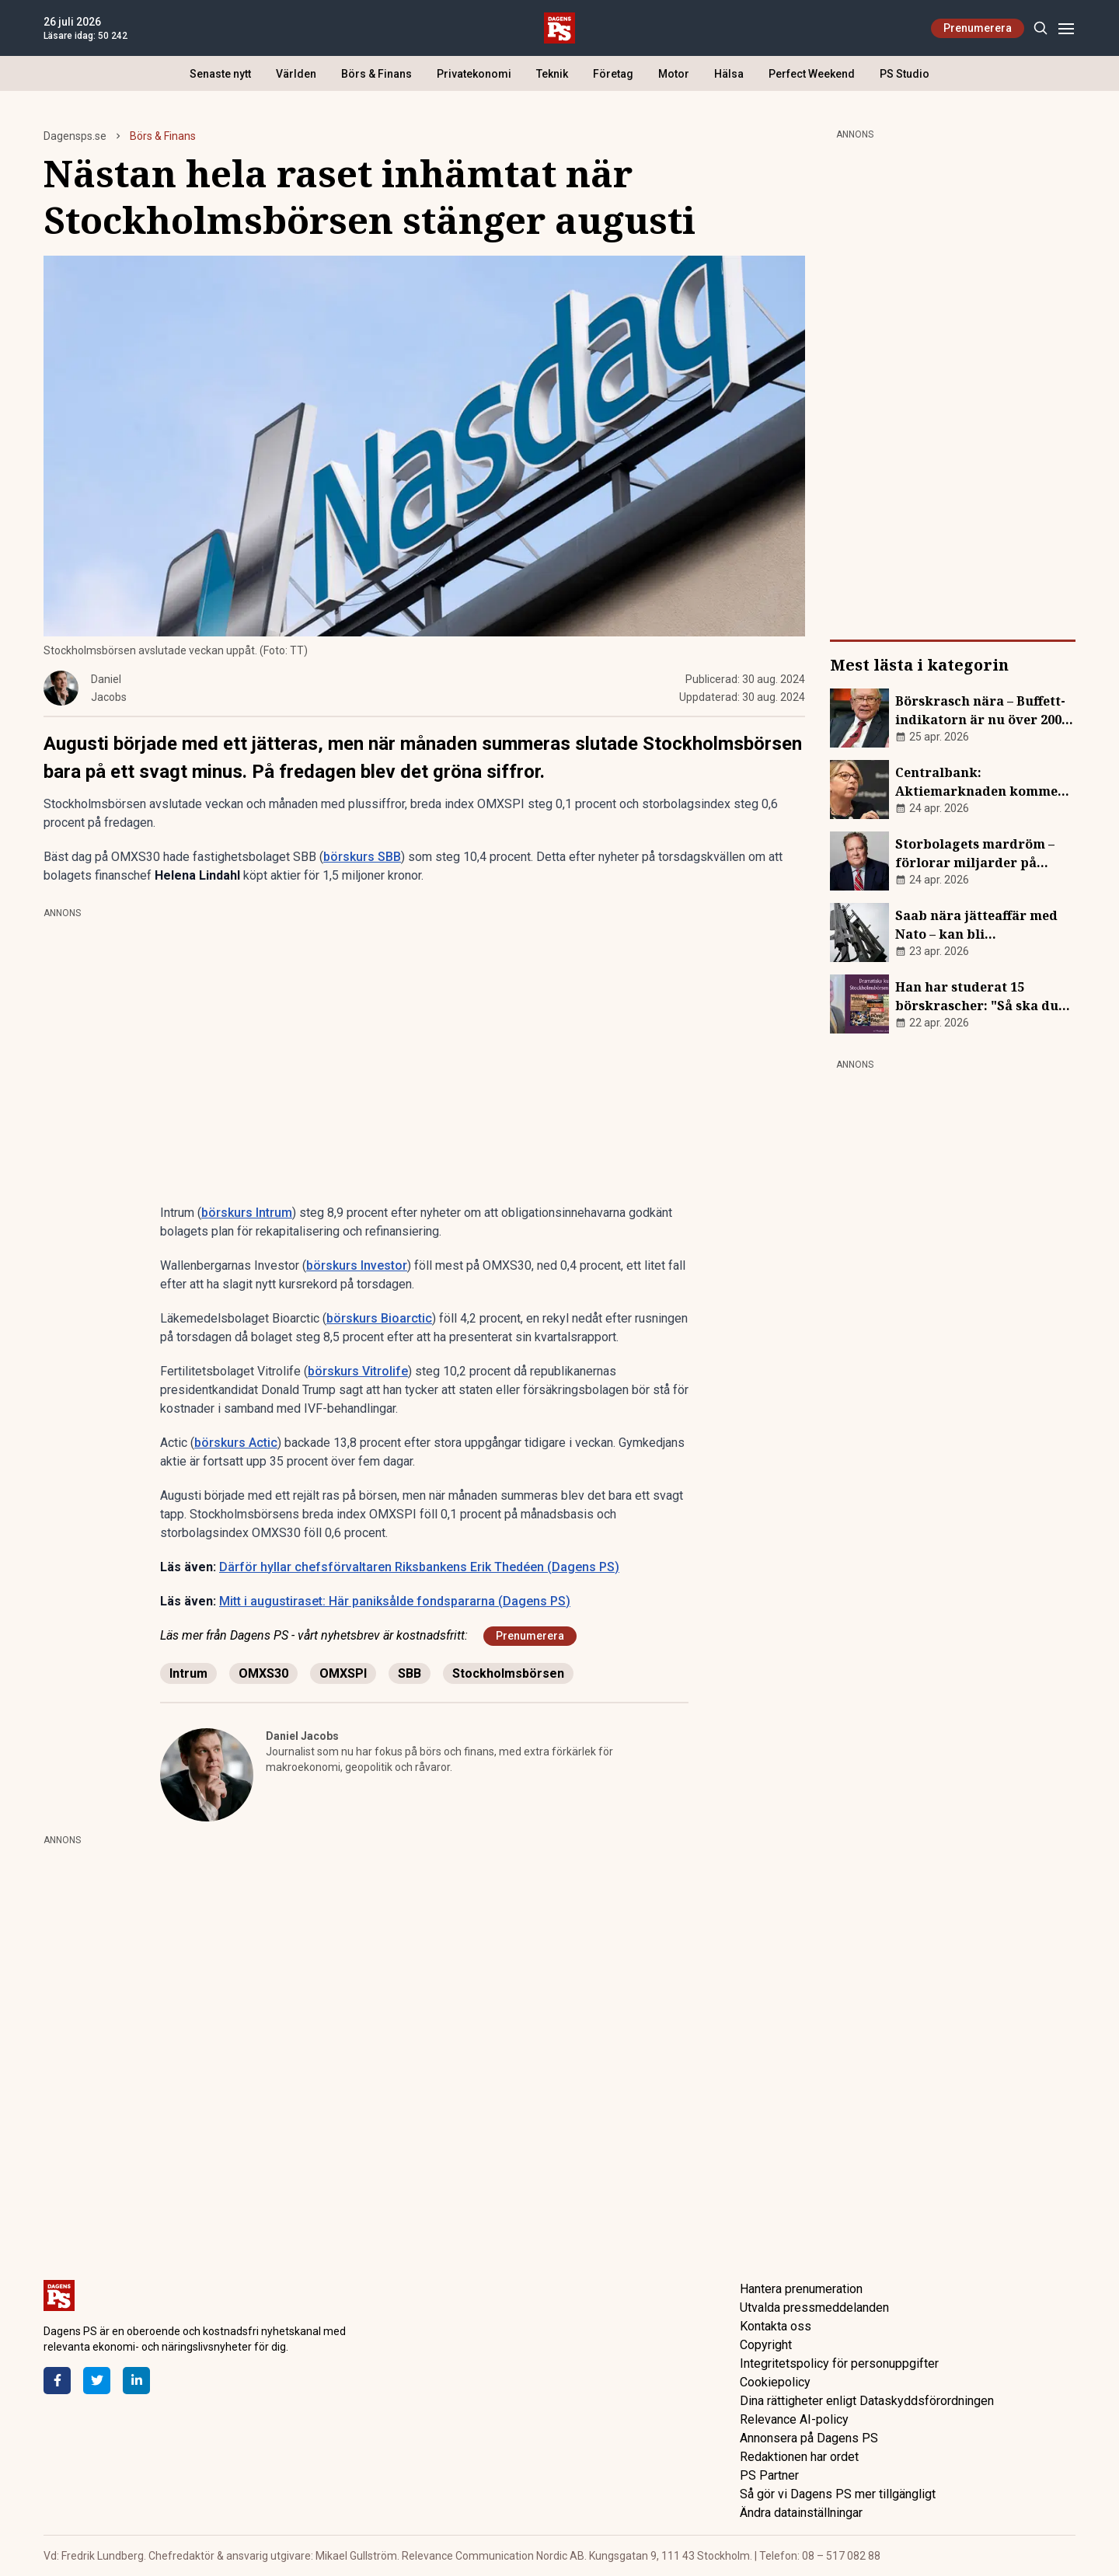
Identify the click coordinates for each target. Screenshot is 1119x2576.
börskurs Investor (356, 1265)
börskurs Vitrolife (358, 1371)
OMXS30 (263, 1673)
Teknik (552, 74)
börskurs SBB (362, 856)
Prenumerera (977, 28)
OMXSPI (343, 1673)
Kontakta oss (775, 2326)
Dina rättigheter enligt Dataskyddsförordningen (867, 2400)
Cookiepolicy (775, 2382)
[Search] (1040, 28)
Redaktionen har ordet (799, 2456)
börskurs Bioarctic (379, 1318)
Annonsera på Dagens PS (809, 2438)
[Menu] (1065, 28)
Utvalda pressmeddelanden (814, 2307)
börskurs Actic (235, 1442)
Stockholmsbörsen (508, 1673)
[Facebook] (57, 2380)
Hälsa (729, 74)
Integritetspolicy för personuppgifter (839, 2363)
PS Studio (904, 74)
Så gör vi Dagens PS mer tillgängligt (838, 2494)
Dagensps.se (75, 136)
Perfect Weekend (812, 74)
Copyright (766, 2344)
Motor (673, 74)
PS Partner (769, 2475)
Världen (296, 74)
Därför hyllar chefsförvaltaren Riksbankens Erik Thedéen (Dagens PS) (419, 1567)
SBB (409, 1673)
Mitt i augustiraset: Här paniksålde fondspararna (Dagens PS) (394, 1601)
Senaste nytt (220, 74)
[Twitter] (96, 2380)
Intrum (188, 1673)
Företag (613, 74)
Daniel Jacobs (302, 1736)
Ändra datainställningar (801, 2512)
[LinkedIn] (136, 2380)
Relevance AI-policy (794, 2419)
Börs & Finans (376, 74)
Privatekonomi (474, 74)
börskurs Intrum (246, 1212)
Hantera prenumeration (801, 2288)
